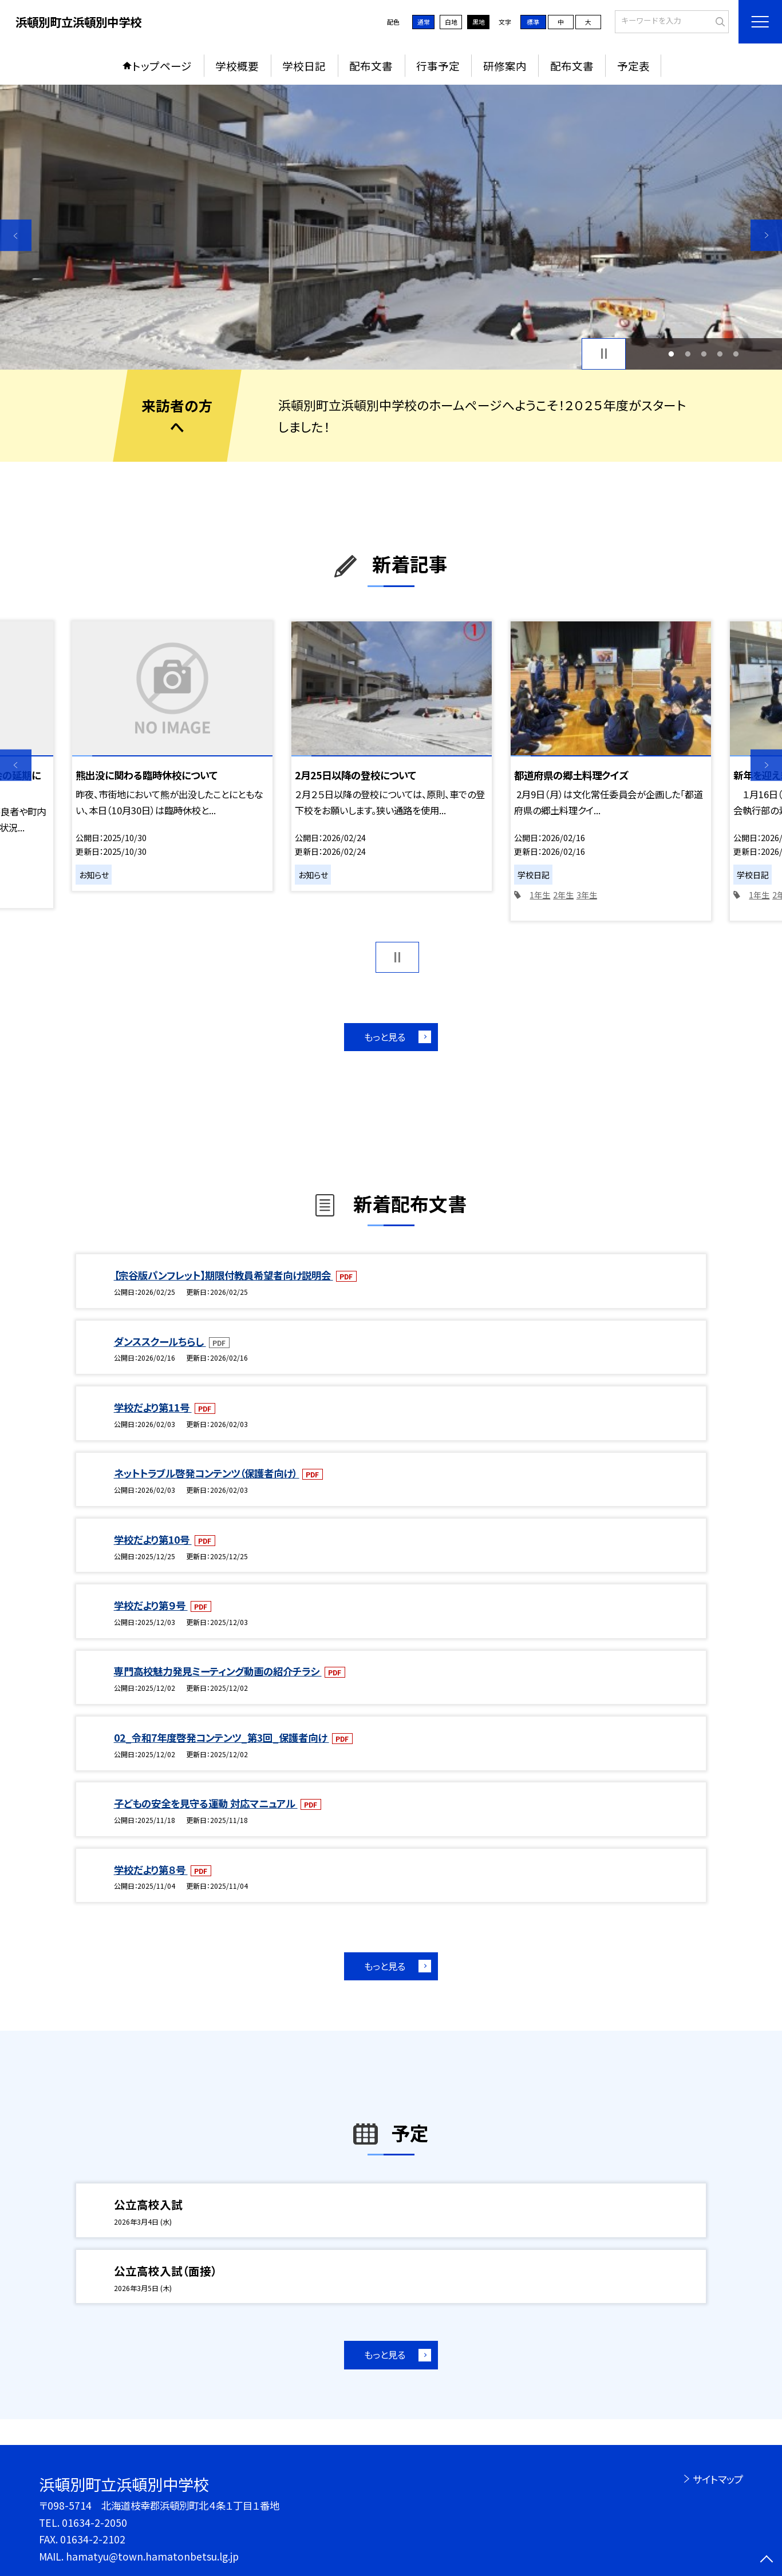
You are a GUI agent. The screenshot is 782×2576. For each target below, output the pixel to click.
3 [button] (703, 353)
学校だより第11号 (153, 1407)
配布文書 (371, 65)
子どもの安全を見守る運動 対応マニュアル (206, 1803)
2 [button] (687, 353)
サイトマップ (718, 2479)
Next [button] (766, 235)
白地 (451, 21)
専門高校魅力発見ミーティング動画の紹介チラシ (218, 1671)
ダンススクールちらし (160, 1341)
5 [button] (736, 353)
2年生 (563, 895)
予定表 (633, 65)
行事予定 (438, 65)
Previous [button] (15, 235)
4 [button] (720, 353)
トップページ (162, 65)
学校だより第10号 (153, 1539)
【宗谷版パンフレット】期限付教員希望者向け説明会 (223, 1275)
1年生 (540, 895)
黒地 (478, 21)
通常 (423, 21)
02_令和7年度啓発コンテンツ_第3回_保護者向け (221, 1737)
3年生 (586, 895)
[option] (391, 227)
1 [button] (671, 353)
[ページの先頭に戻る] (766, 2560)
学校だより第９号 (151, 1605)
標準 (533, 21)
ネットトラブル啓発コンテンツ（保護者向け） (206, 1473)
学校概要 (237, 65)
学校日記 (304, 65)
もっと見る (384, 1037)
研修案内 (505, 65)
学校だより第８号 (151, 1869)
